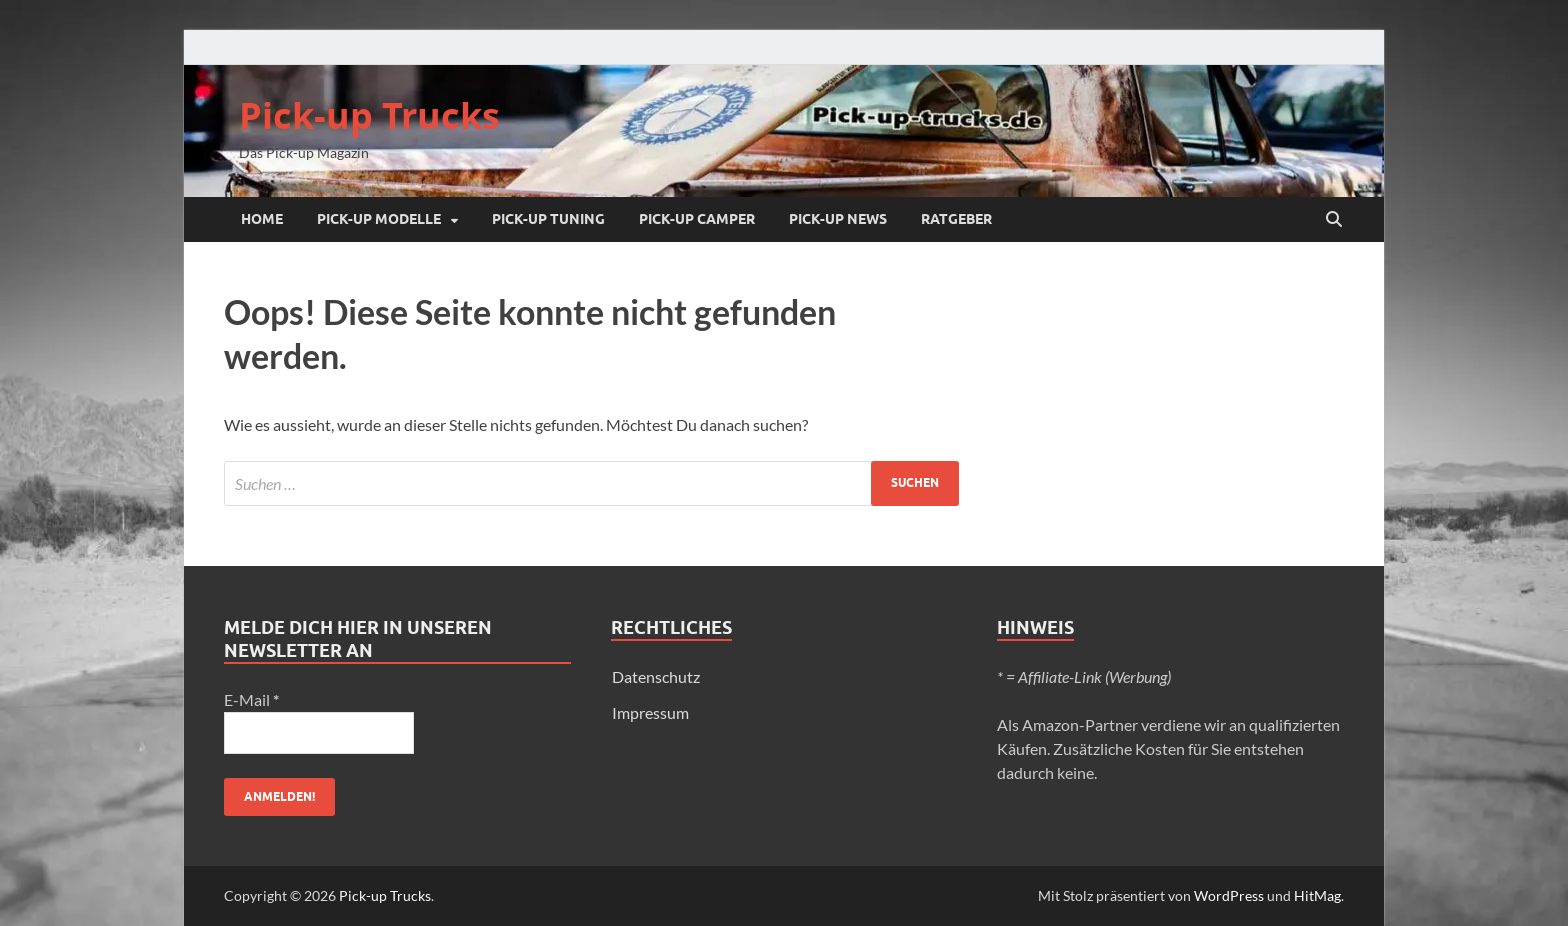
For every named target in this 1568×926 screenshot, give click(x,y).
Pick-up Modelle (379, 219)
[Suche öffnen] (1334, 220)
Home (262, 219)
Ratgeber (956, 219)
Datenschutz (656, 676)
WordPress (1229, 895)
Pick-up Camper (697, 219)
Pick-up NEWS (838, 219)
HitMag (1317, 895)
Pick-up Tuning (548, 219)
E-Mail (251, 699)
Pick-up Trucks (369, 115)
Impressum (650, 712)
